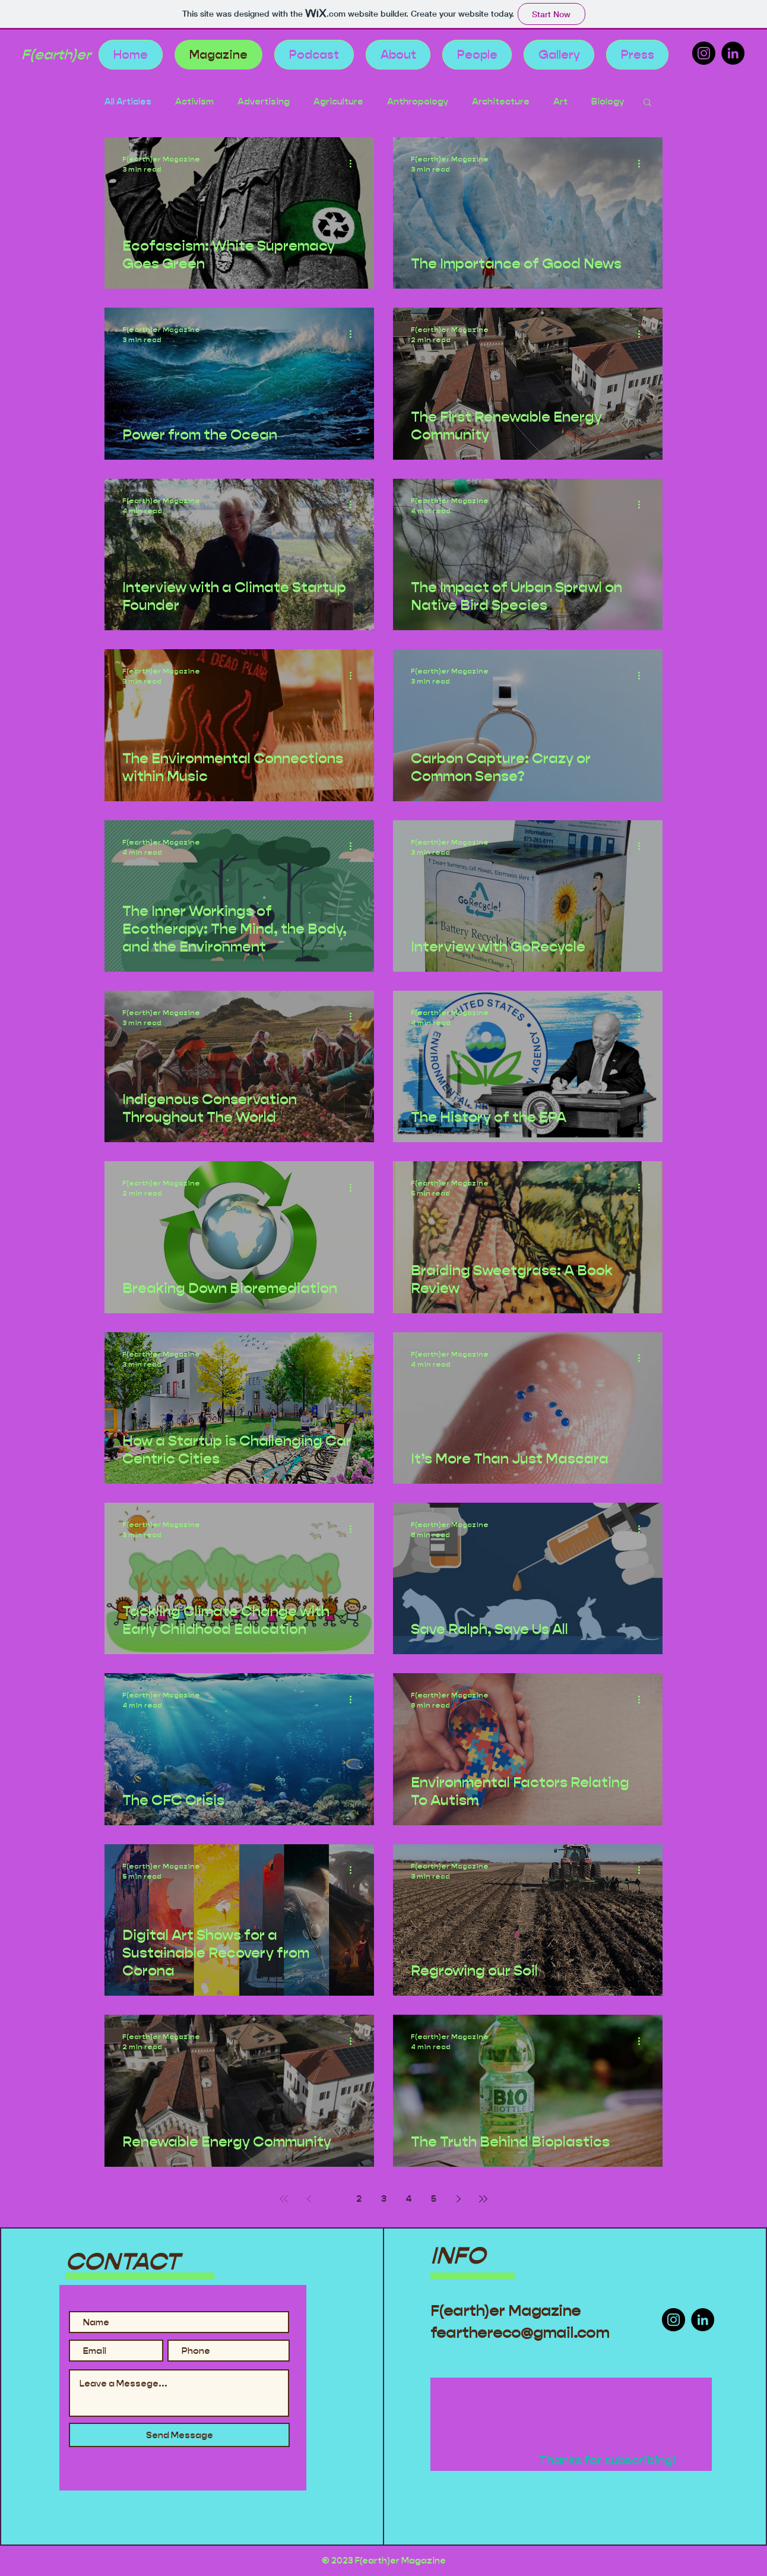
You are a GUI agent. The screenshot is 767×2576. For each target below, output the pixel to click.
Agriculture (338, 101)
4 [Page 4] (408, 2198)
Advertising (263, 101)
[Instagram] (703, 53)
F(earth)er (56, 55)
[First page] (283, 2199)
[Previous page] (308, 2199)
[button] (647, 103)
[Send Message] (179, 2435)
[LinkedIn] (732, 53)
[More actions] (354, 163)
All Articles (127, 101)
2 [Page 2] (359, 2198)
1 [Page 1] (334, 2198)
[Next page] (458, 2199)
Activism (194, 101)
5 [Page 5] (433, 2198)
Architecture (501, 101)
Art (560, 101)
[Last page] (483, 2199)
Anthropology (417, 101)
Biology (607, 101)
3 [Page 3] (383, 2198)
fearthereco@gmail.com (519, 2333)
